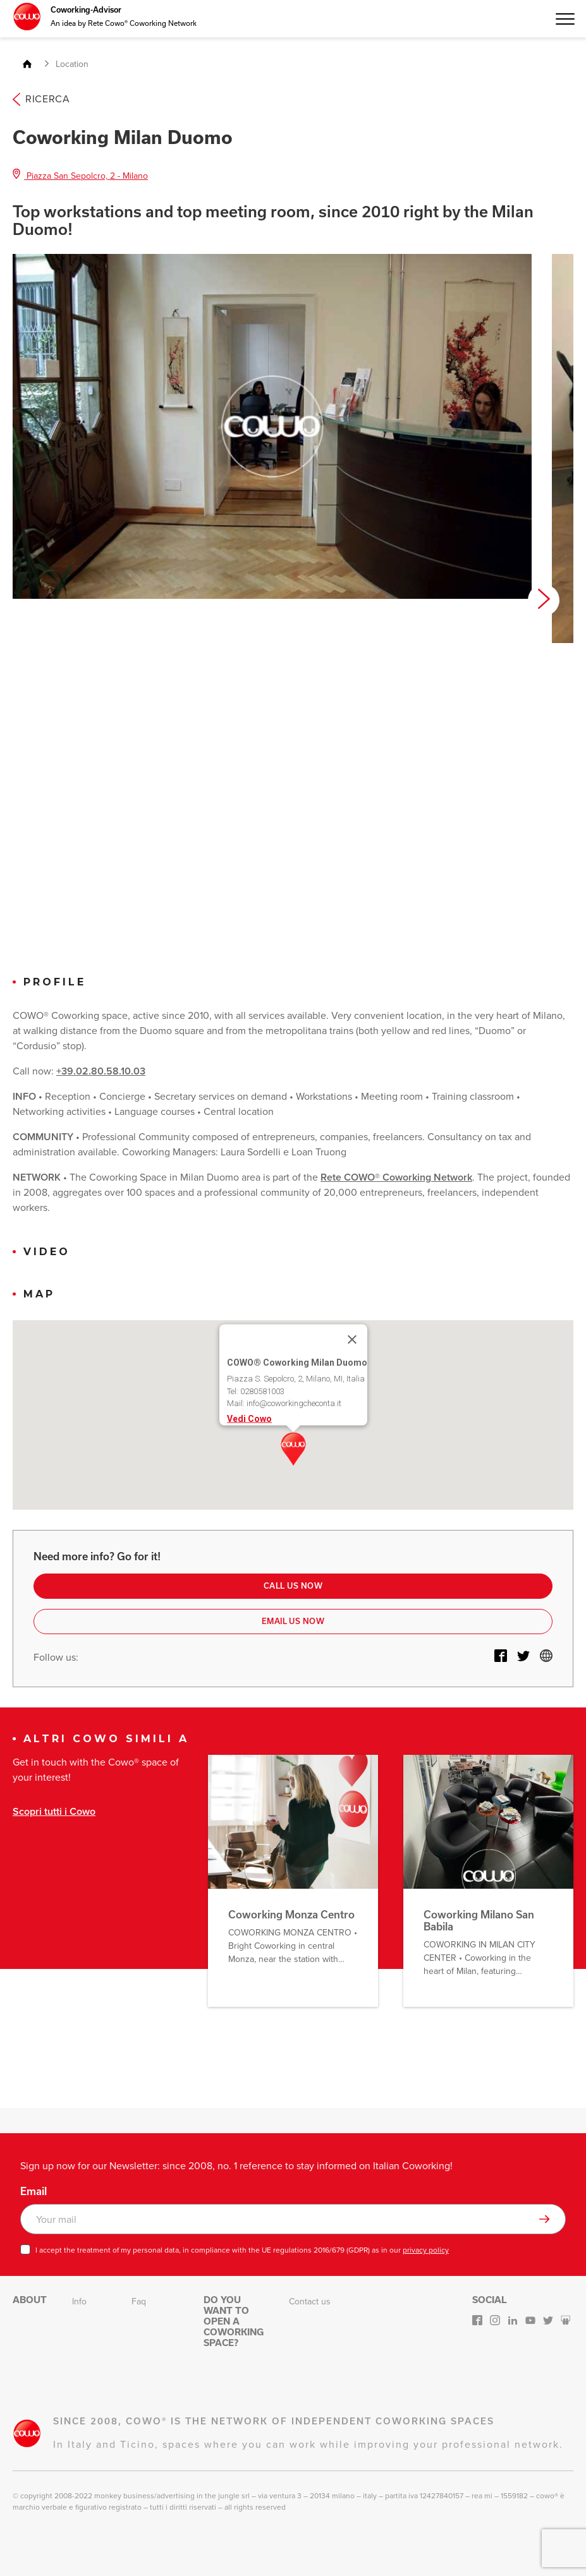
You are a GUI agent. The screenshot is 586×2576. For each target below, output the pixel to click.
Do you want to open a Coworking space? (234, 2320)
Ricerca (41, 99)
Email (33, 2191)
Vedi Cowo (249, 1418)
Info (79, 2301)
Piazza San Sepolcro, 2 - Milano (80, 176)
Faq (138, 2301)
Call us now (293, 1586)
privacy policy (426, 2250)
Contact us (310, 2301)
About (30, 2299)
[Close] (352, 1340)
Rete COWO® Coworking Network (396, 1177)
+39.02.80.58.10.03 (100, 1071)
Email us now (293, 1621)
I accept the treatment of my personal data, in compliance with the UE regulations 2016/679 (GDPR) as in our (242, 2250)
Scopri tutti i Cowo (54, 1811)
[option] (272, 426)
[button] (293, 1449)
